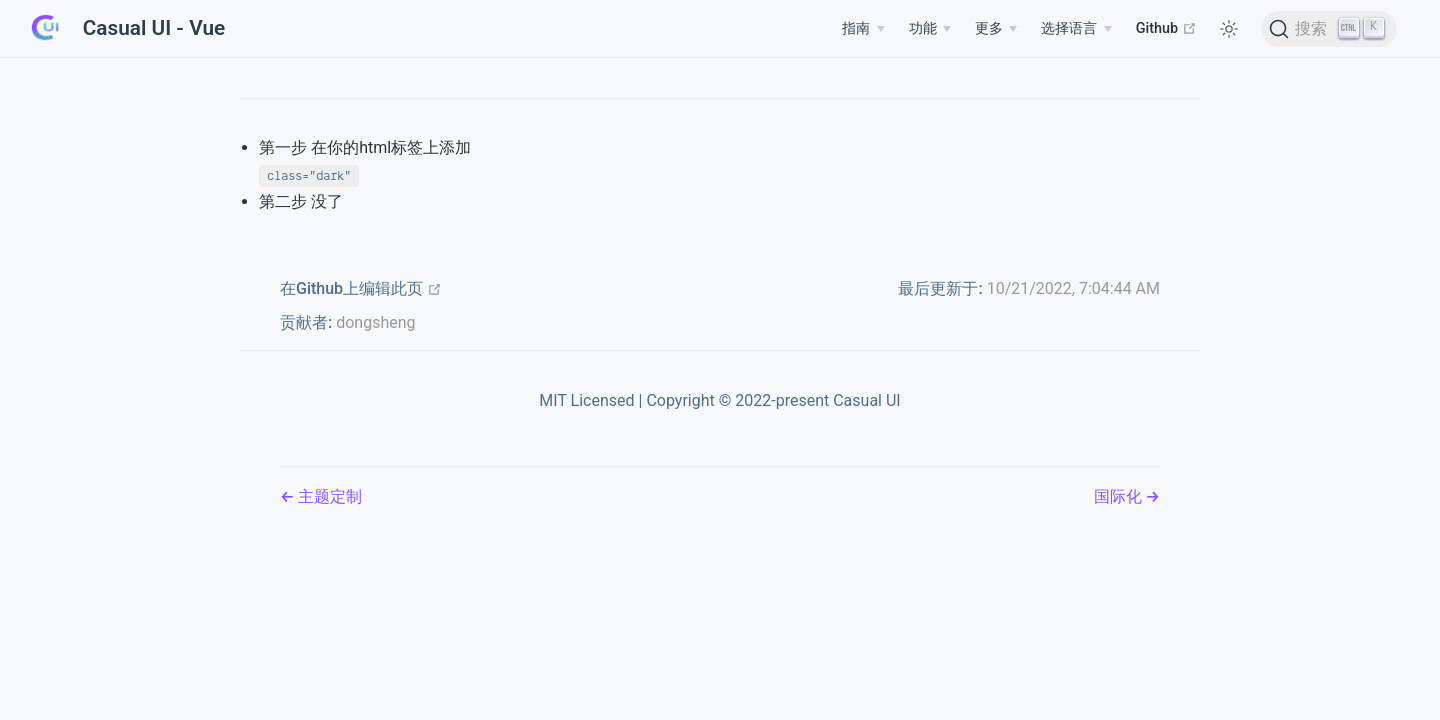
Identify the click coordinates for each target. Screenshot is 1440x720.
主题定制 (328, 496)
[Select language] (1076, 29)
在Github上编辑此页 (361, 288)
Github (1166, 28)
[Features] (930, 29)
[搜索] (1329, 29)
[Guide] (863, 29)
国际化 (1120, 496)
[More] (996, 29)
